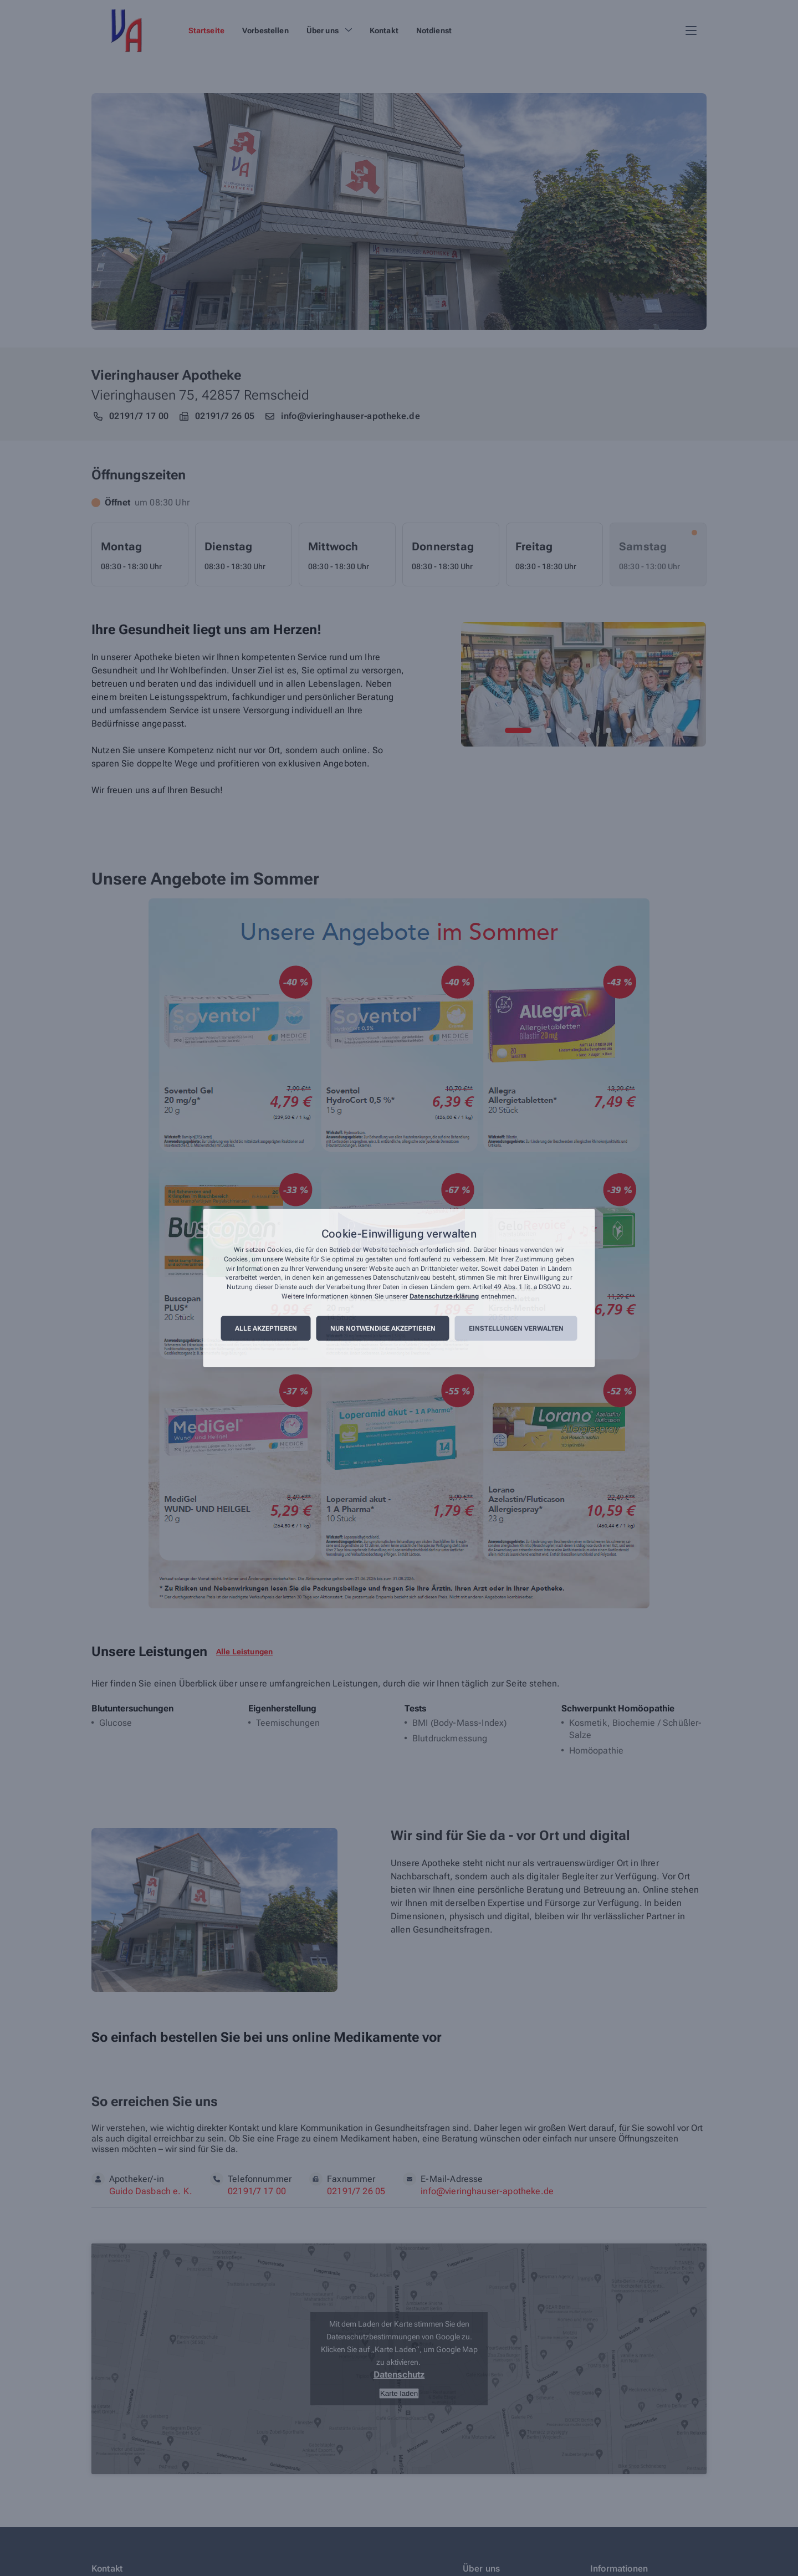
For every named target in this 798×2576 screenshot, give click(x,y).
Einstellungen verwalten (516, 1328)
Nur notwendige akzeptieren (383, 1328)
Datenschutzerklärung (444, 1296)
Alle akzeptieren (266, 1328)
